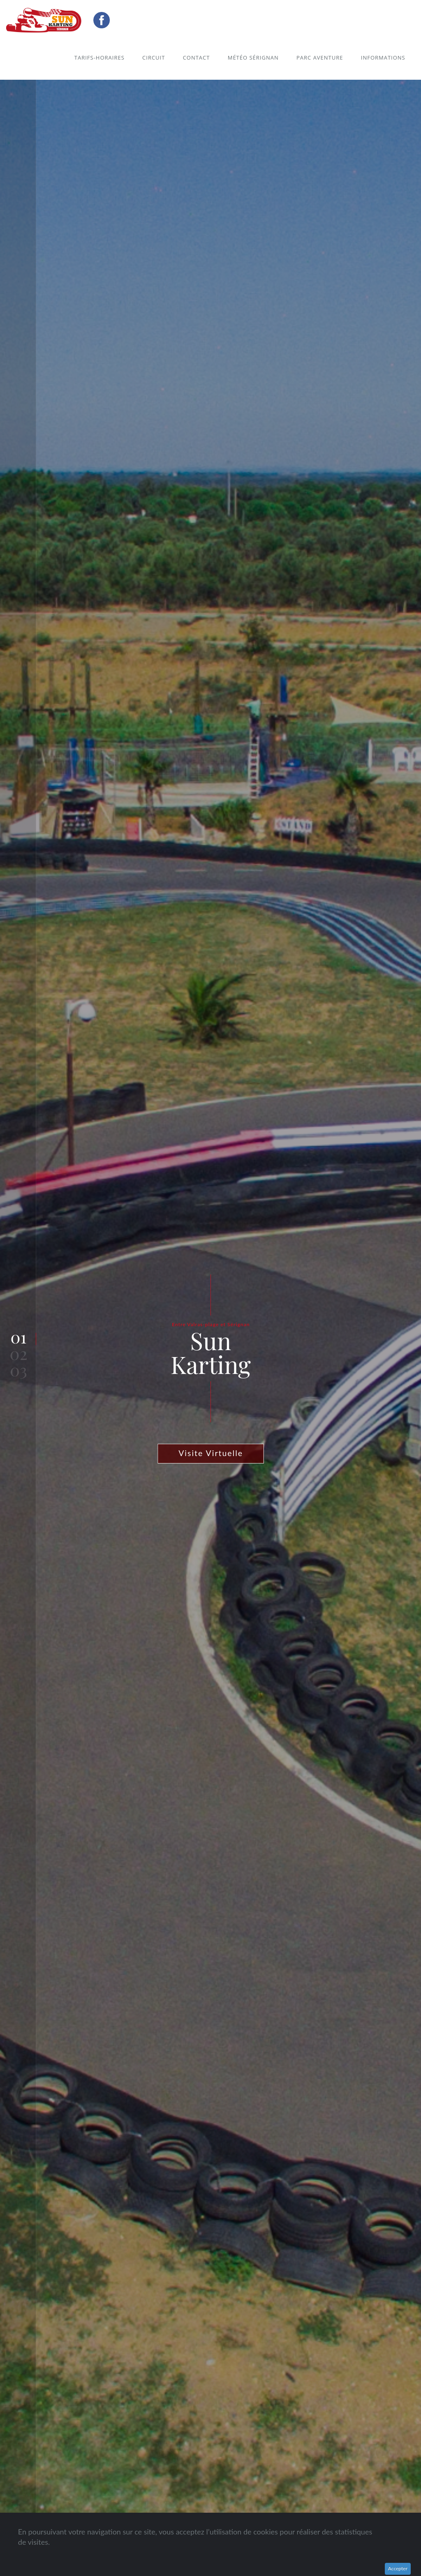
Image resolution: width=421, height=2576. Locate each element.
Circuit (153, 57)
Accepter (397, 2568)
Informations (383, 57)
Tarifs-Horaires (99, 57)
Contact (196, 57)
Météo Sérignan (253, 57)
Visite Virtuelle (211, 1453)
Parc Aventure (319, 57)
